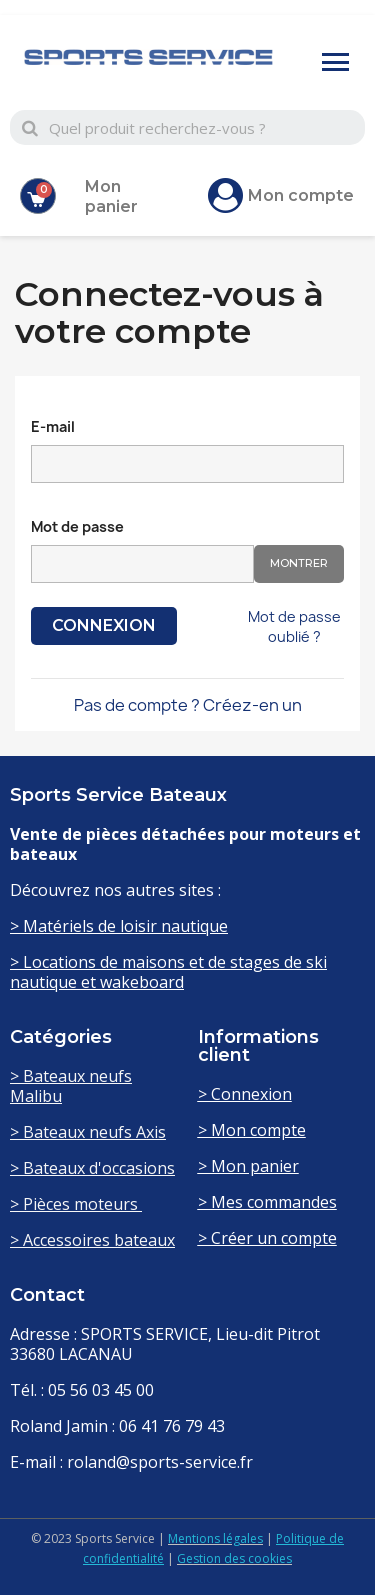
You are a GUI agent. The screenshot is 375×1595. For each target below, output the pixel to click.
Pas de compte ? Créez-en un (188, 705)
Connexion (104, 625)
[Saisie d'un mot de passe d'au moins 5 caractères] (142, 564)
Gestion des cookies (234, 1558)
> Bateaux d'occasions (92, 1168)
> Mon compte (252, 1130)
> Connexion (245, 1094)
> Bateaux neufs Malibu (71, 1086)
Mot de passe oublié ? (294, 626)
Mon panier (111, 196)
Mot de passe (77, 526)
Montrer (299, 563)
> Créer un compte (267, 1238)
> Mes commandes (267, 1202)
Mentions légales (215, 1538)
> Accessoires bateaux (92, 1240)
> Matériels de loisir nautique (119, 926)
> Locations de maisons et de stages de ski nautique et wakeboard (168, 972)
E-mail (53, 426)
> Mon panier (248, 1166)
